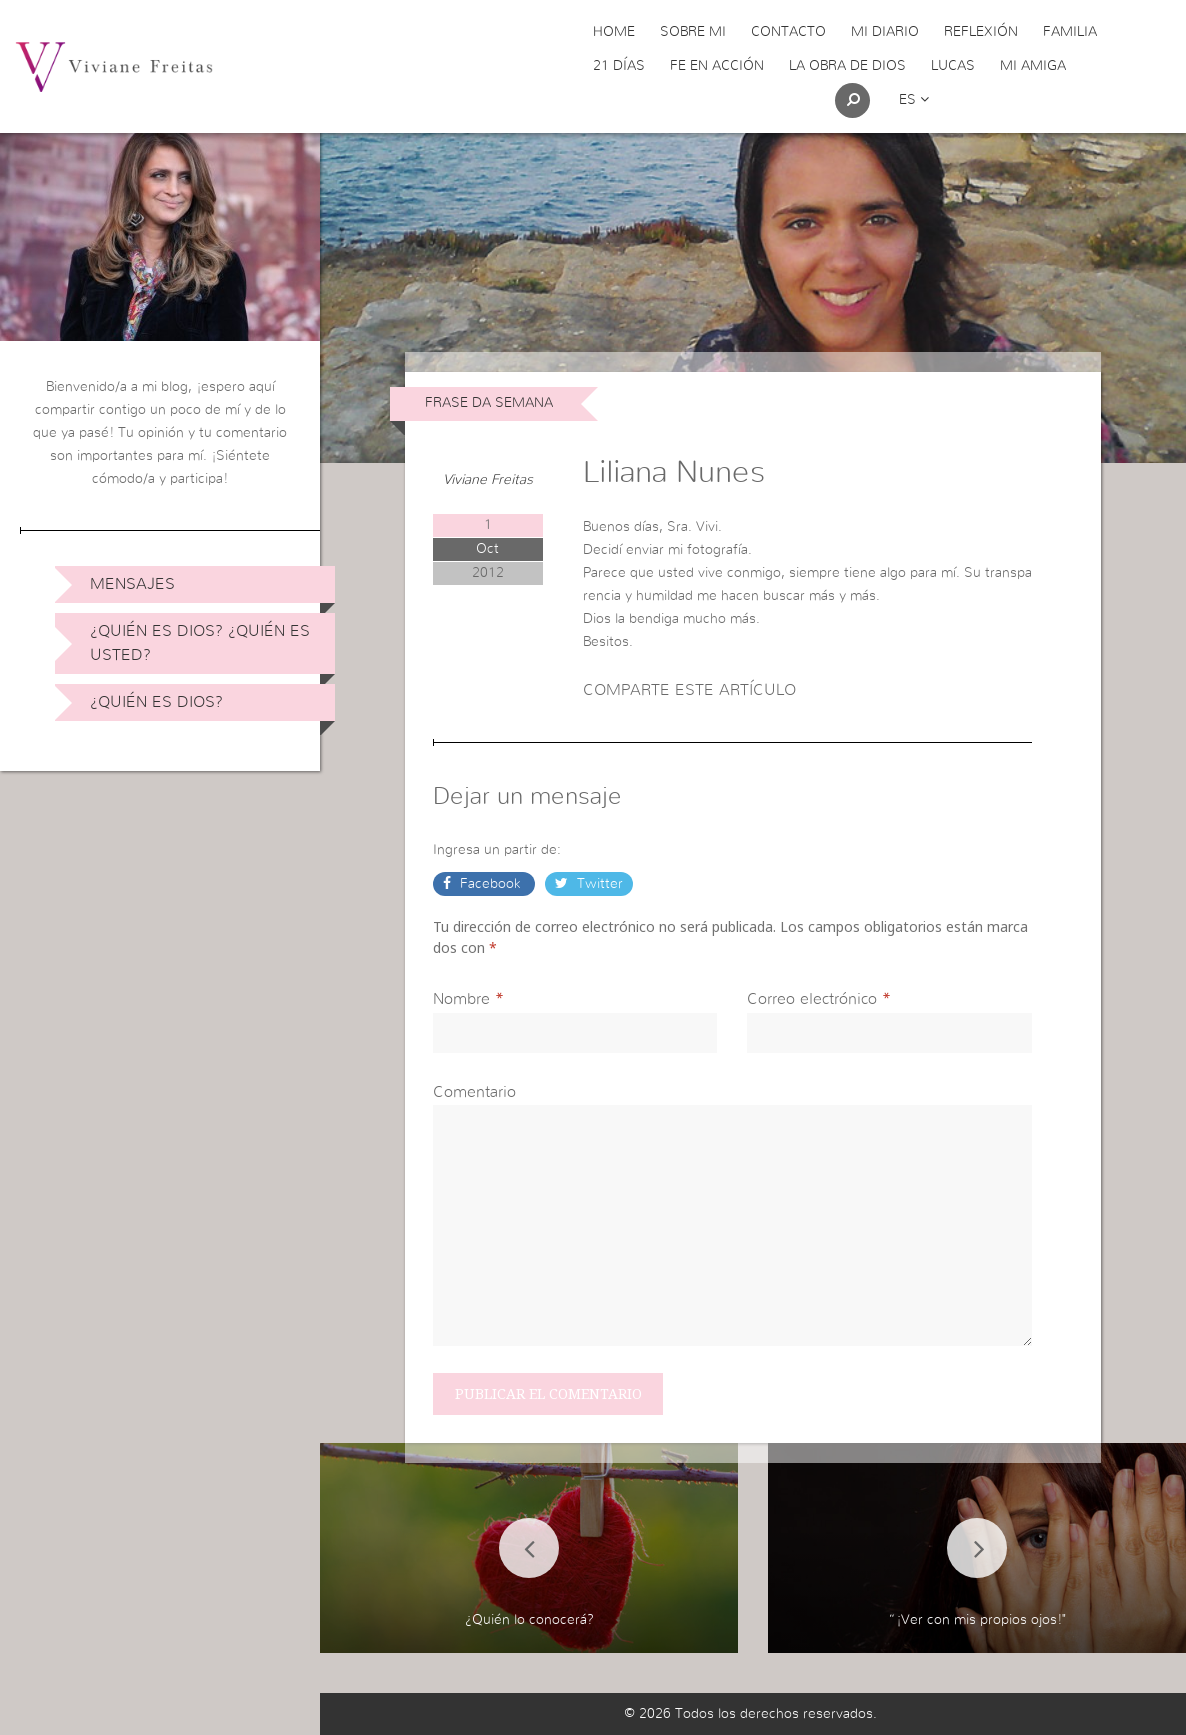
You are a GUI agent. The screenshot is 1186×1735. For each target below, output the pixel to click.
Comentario (474, 1092)
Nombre (461, 999)
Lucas (953, 66)
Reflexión (981, 32)
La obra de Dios (847, 66)
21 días (619, 66)
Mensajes (132, 584)
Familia (1070, 32)
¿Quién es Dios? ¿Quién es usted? (200, 643)
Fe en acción (717, 66)
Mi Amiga (1033, 66)
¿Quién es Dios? (156, 702)
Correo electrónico (812, 999)
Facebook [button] (490, 884)
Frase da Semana (489, 403)
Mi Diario (885, 32)
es (914, 100)
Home (614, 32)
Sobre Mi (693, 32)
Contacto (788, 32)
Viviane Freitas (488, 480)
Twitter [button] (598, 884)
